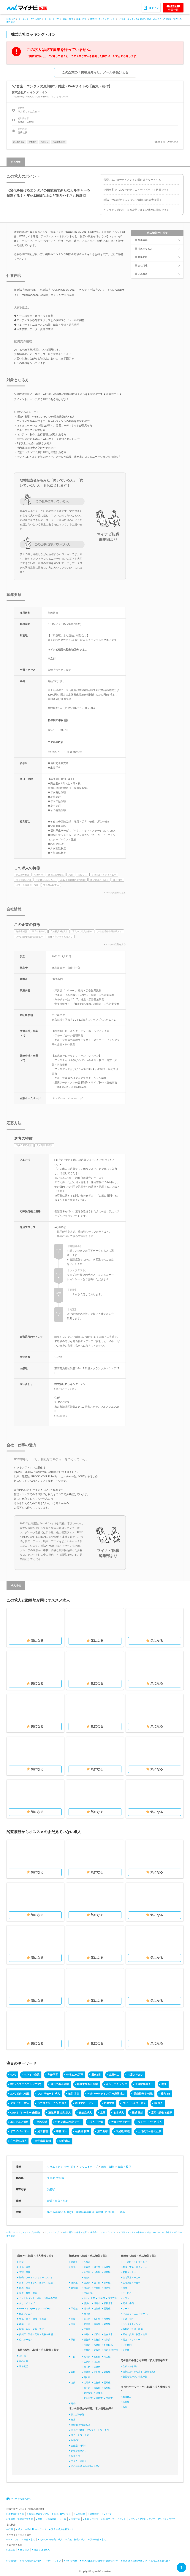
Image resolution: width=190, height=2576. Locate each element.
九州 (73, 2382)
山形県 (97, 2272)
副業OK (75, 2440)
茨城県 (87, 2282)
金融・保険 (128, 2319)
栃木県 (97, 2282)
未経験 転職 (123, 2131)
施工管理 (42, 2131)
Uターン (108, 2514)
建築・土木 (24, 2324)
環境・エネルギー (131, 2339)
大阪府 (107, 2339)
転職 (10, 2529)
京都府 (97, 2339)
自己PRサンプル (62, 2514)
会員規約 (12, 2560)
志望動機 (80, 2514)
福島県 (107, 2272)
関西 (73, 2339)
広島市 (97, 2367)
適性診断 (94, 2514)
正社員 (22, 2356)
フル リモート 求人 (49, 2093)
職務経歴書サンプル (39, 2514)
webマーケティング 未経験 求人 (106, 2093)
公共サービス (26, 2339)
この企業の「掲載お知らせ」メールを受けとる (95, 72)
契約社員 (23, 2361)
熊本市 (109, 2398)
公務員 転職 (82, 2131)
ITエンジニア (25, 2313)
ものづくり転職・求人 (51, 2539)
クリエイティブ (52, 19)
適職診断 (52, 2519)
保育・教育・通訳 (28, 2293)
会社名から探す (130, 2366)
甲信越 (74, 2308)
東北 (73, 2267)
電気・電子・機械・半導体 (32, 2319)
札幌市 (87, 2262)
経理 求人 (65, 2140)
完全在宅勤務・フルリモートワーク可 (90, 2430)
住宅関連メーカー (131, 2277)
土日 (102, 2112)
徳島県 (87, 2372)
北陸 (73, 2319)
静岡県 (97, 2324)
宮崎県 (107, 2388)
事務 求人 (61, 2131)
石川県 (97, 2319)
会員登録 (173, 8)
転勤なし (69, 2212)
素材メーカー (129, 2272)
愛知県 (107, 2324)
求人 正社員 (96, 2121)
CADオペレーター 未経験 (25, 2112)
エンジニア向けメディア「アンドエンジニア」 (154, 2519)
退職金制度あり (79, 2451)
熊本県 (87, 2388)
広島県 (87, 2362)
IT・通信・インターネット (136, 2262)
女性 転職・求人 (76, 2539)
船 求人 (158, 2103)
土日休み (114, 2074)
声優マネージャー (85, 2103)
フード (126, 2308)
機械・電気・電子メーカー (136, 2267)
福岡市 (99, 2398)
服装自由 (75, 2456)
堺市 (106, 2350)
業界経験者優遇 (85, 2212)
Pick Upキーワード (36, 2529)
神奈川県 (88, 2293)
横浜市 (87, 2303)
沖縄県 (99, 2393)
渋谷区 (60, 2178)
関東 (164, 2084)
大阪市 (97, 2350)
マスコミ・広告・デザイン (136, 2313)
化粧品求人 (85, 2112)
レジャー (127, 2298)
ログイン (153, 8)
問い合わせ (71, 2560)
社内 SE (165, 2093)
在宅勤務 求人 (18, 2140)
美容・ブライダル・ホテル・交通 (36, 2282)
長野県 (107, 2308)
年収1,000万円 (74, 2074)
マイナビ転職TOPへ (21, 2499)
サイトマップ (54, 2560)
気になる (37, 1640)
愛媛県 (107, 2372)
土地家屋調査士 (144, 2084)
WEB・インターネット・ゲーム (35, 2308)
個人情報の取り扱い (32, 2560)
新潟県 (87, 2308)
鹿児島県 (88, 2393)
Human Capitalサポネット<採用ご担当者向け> (146, 2560)
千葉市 (101, 2298)
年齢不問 (53, 2074)
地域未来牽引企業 (87, 2084)
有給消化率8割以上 (80, 2425)
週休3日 (96, 2074)
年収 (40, 2519)
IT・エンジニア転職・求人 (21, 2539)
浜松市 (97, 2334)
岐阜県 (87, 2324)
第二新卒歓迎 (55, 2212)
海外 (73, 2403)
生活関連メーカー (131, 2282)
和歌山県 (108, 2345)
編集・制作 (68, 19)
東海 (73, 2324)
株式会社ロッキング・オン (102, 19)
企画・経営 (24, 2267)
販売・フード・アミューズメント (36, 2277)
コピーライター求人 (134, 2103)
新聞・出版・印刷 (57, 2200)
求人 (20, 2529)
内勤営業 (109, 2103)
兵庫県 (87, 2345)
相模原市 (108, 2303)
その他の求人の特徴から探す (85, 2466)
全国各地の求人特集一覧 (135, 2376)
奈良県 (97, 2345)
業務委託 (23, 2366)
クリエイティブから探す (29, 19)
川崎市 (97, 2303)
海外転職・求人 (98, 2539)
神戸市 (114, 2350)
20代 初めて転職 (19, 2093)
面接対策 (75, 2519)
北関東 (74, 2282)
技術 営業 (73, 2093)
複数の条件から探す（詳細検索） (139, 2371)
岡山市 (87, 2367)
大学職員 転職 (43, 2140)
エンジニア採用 (19, 2121)
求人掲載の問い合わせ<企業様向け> (100, 2560)
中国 (73, 2356)
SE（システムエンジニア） (26, 2084)
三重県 (87, 2329)
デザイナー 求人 (19, 2103)
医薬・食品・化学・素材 (31, 2329)
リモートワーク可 (80, 2435)
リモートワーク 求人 (150, 2121)
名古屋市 (108, 2334)
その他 (126, 2350)
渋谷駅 (51, 2189)
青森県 (87, 2267)
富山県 (87, 2319)
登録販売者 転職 (143, 2093)
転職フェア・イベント (114, 2519)
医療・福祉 (24, 2287)
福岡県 (87, 2382)
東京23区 (112, 2298)
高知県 (87, 2377)
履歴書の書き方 (16, 2514)
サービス (127, 2293)
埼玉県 (87, 2287)
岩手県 (97, 2267)
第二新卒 (102, 2131)
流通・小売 (128, 2303)
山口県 (97, 2362)
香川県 (97, 2372)
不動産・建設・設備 (133, 2329)
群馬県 (107, 2282)
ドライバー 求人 (19, 2131)
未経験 (126, 2402)
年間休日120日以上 (107, 2212)
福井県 (107, 2319)
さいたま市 (89, 2298)
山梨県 (97, 2308)
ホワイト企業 (31, 2074)
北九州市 (88, 2398)
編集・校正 (81, 19)
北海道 (74, 2262)
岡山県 (107, 2356)
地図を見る (61, 1415)
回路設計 (42, 2121)
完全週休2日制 (78, 2445)
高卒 (125, 2407)
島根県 (97, 2356)
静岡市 (87, 2334)
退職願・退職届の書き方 (20, 2519)
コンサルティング (131, 2324)
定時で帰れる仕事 (161, 2112)
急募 (122, 2212)
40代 (13, 2074)
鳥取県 (87, 2356)
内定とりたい (135, 2074)
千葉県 (97, 2287)
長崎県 (107, 2382)
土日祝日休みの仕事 (149, 2131)
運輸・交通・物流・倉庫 (135, 2334)
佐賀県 (97, 2382)
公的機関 (127, 2345)
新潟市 (87, 2313)
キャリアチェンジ (116, 2084)
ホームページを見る (66, 1388)
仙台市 (87, 2277)
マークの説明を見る (116, 893)
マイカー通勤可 (79, 2461)
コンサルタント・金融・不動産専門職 (38, 2298)
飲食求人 (118, 2112)
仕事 (63, 2519)
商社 (125, 2287)
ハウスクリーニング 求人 (52, 2103)
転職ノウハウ (91, 2519)
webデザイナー (120, 2121)
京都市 (87, 2350)
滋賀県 (87, 2339)
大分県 (97, 2388)
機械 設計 (137, 2112)
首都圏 (74, 2287)
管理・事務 (24, 2272)
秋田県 (87, 2272)
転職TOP (11, 19)
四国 (73, 2372)
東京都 (51, 2178)
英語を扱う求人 (42, 2549)
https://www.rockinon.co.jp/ (67, 1098)
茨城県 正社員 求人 (59, 2112)
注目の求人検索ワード (68, 2121)
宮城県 (107, 2267)
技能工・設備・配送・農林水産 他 (36, 2334)
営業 (21, 2262)
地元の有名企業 (60, 2084)
